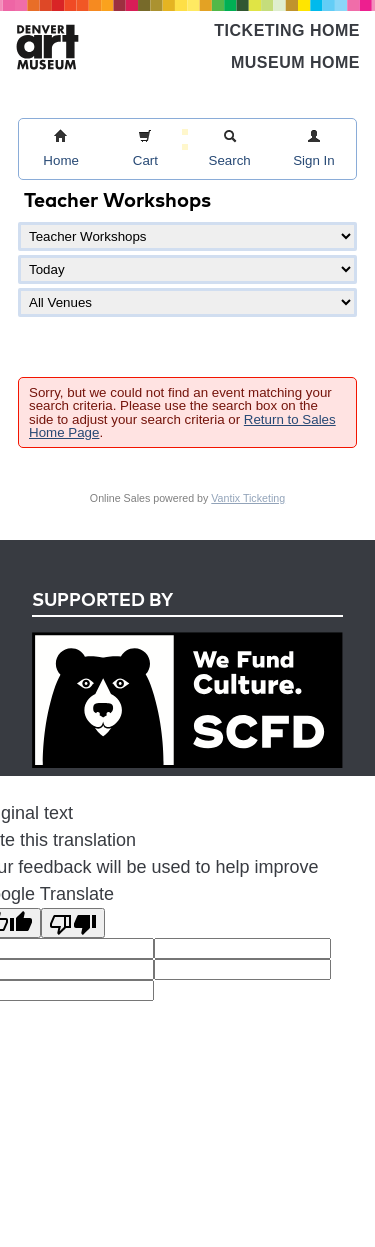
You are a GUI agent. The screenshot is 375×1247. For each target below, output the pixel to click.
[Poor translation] (73, 923)
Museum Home (295, 62)
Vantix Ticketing (248, 498)
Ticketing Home (287, 30)
